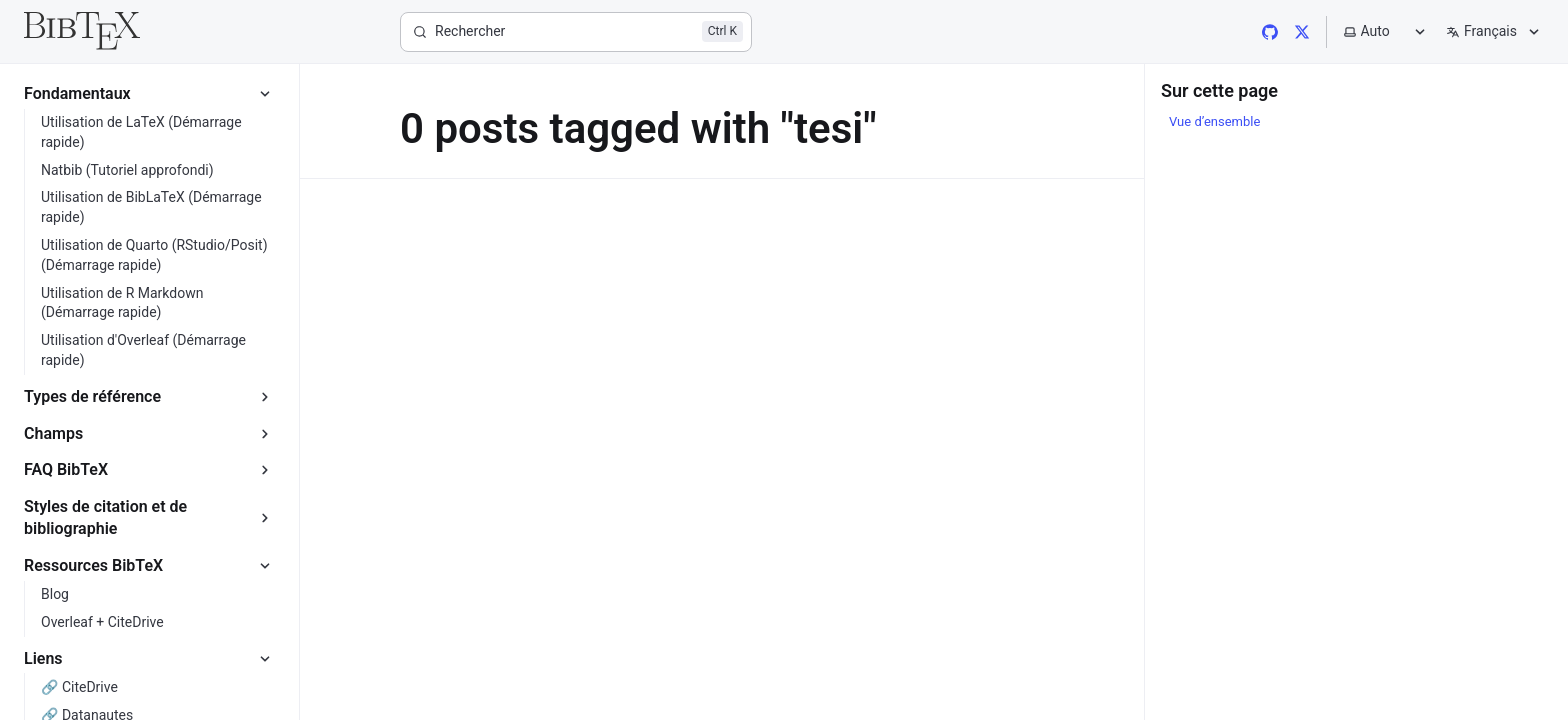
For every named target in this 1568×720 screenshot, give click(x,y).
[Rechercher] (576, 32)
